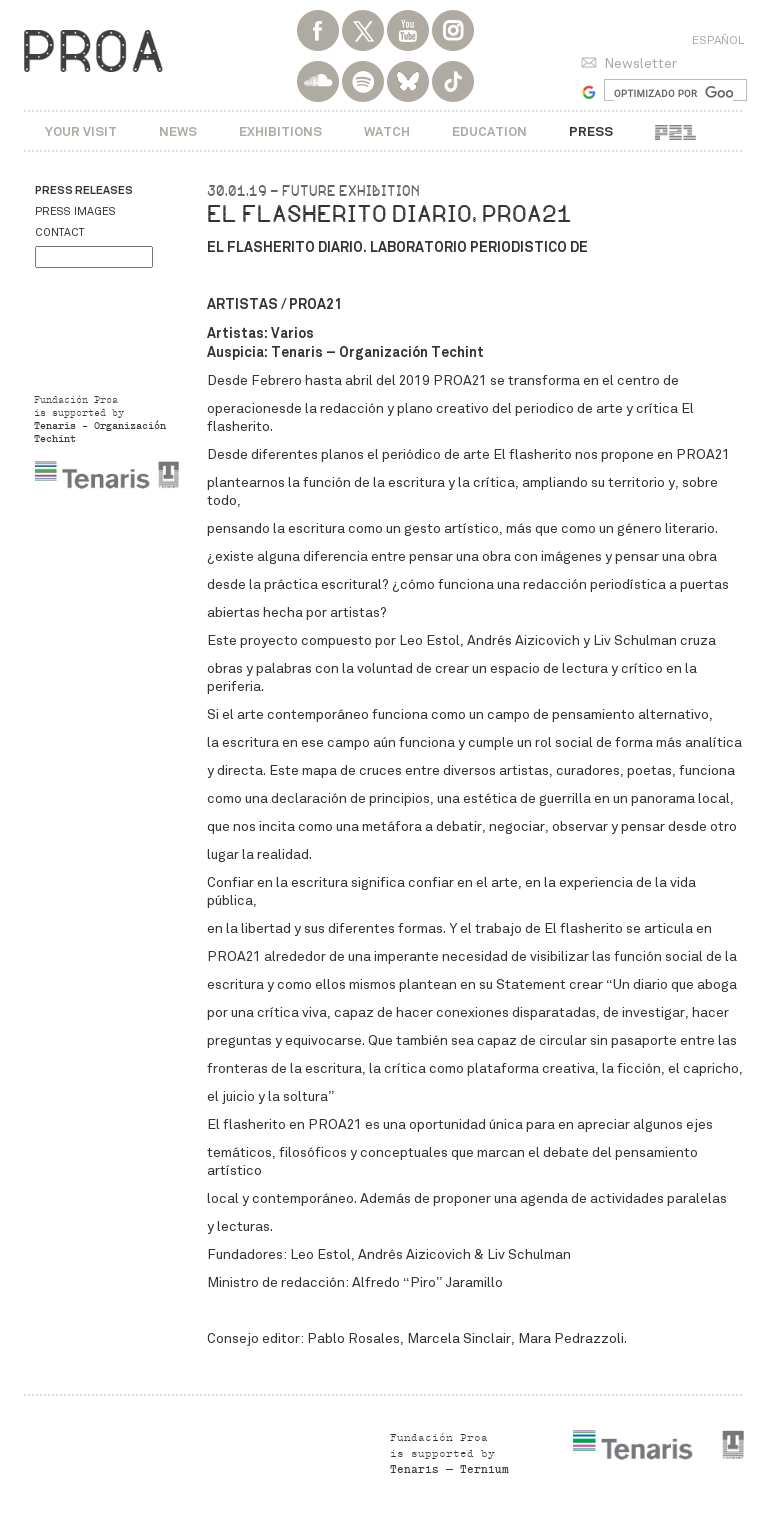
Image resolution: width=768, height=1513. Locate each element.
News (178, 131)
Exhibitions (280, 131)
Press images (75, 211)
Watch (387, 131)
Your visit (81, 131)
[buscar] (673, 93)
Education (489, 131)
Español (718, 40)
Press (591, 131)
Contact (59, 232)
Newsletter (640, 63)
